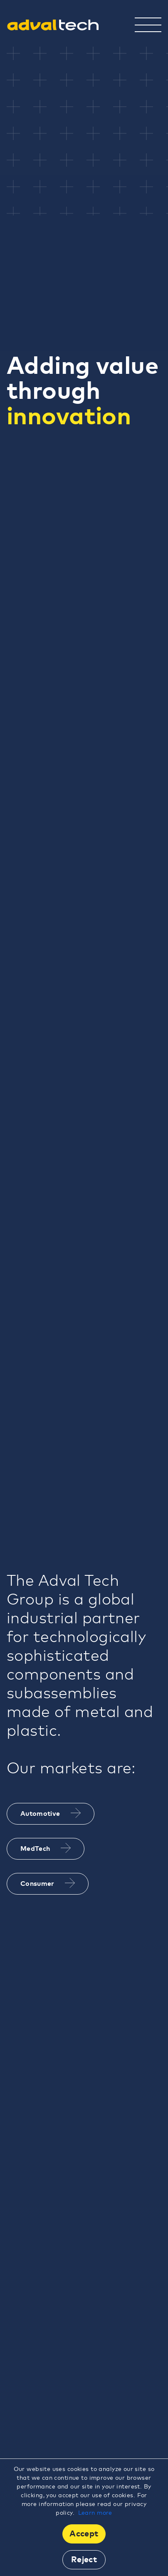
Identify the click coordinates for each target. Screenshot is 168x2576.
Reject (84, 2560)
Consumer (47, 1883)
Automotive (50, 1813)
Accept (83, 2534)
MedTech (45, 1848)
